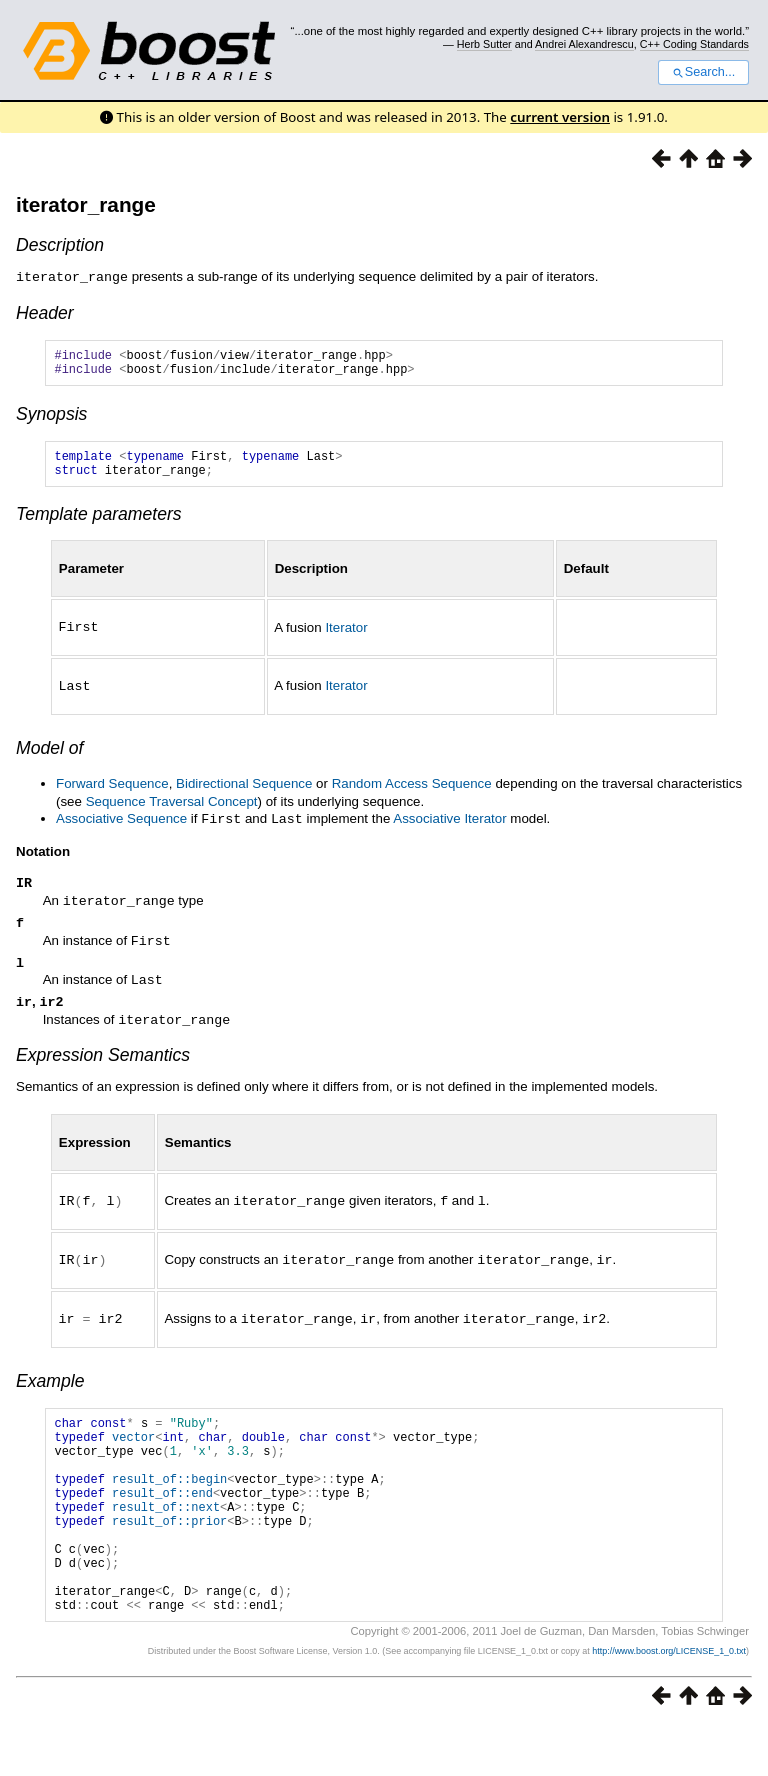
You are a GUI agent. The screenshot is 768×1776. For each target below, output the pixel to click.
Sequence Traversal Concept (172, 810)
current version (560, 117)
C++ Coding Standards (694, 44)
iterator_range (86, 204)
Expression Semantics (103, 1067)
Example (50, 1390)
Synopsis (51, 419)
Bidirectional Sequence (244, 792)
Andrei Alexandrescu (584, 44)
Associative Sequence (121, 827)
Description (60, 245)
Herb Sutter (484, 44)
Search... (703, 72)
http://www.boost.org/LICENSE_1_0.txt (669, 1702)
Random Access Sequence (412, 792)
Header (45, 312)
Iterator (346, 637)
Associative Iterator (449, 827)
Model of (49, 757)
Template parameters (99, 525)
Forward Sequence (112, 792)
